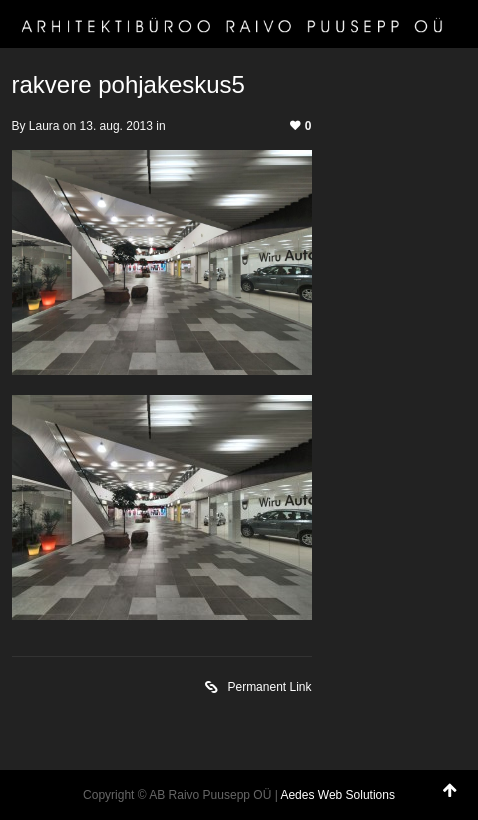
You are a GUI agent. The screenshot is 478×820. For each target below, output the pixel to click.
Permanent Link (258, 688)
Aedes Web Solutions (337, 795)
